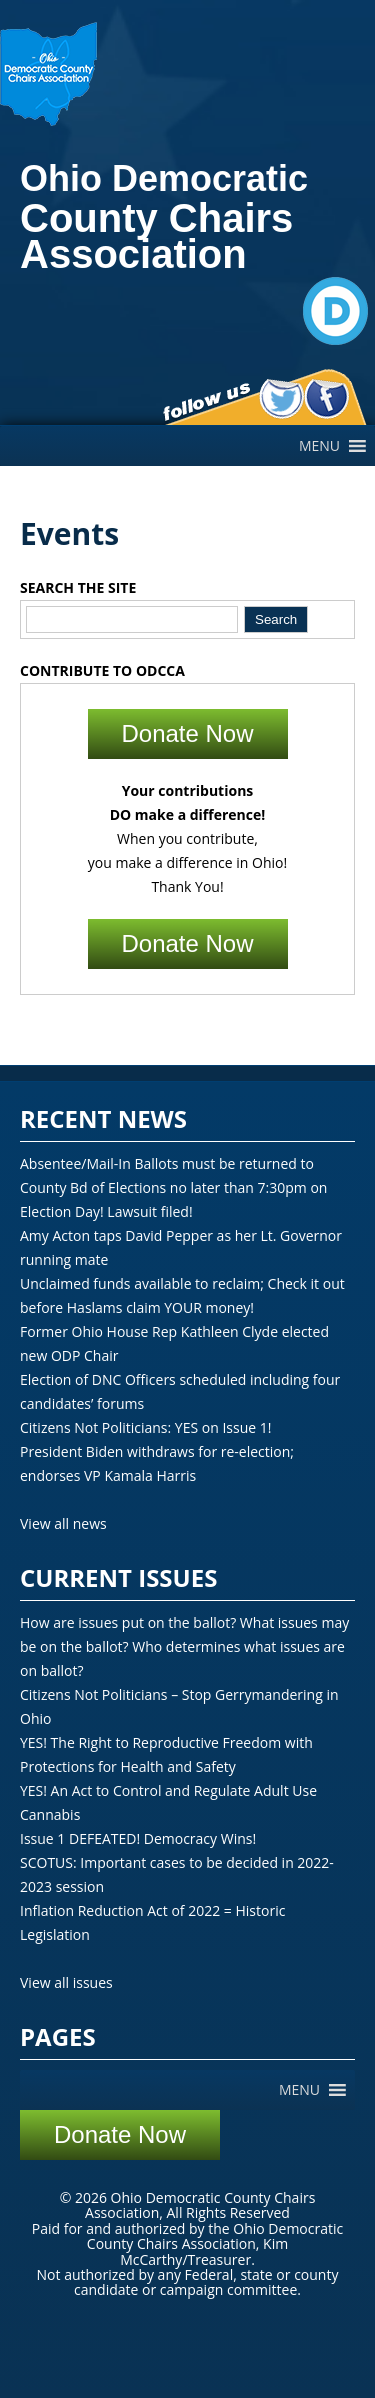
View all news (63, 1523)
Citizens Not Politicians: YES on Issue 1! (145, 1427)
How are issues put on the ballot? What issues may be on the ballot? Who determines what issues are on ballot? (184, 1646)
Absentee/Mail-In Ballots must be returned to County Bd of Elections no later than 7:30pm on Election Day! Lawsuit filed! (173, 1187)
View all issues (66, 1982)
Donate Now (187, 733)
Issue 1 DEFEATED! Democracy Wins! (138, 1838)
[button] (319, 446)
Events (69, 533)
